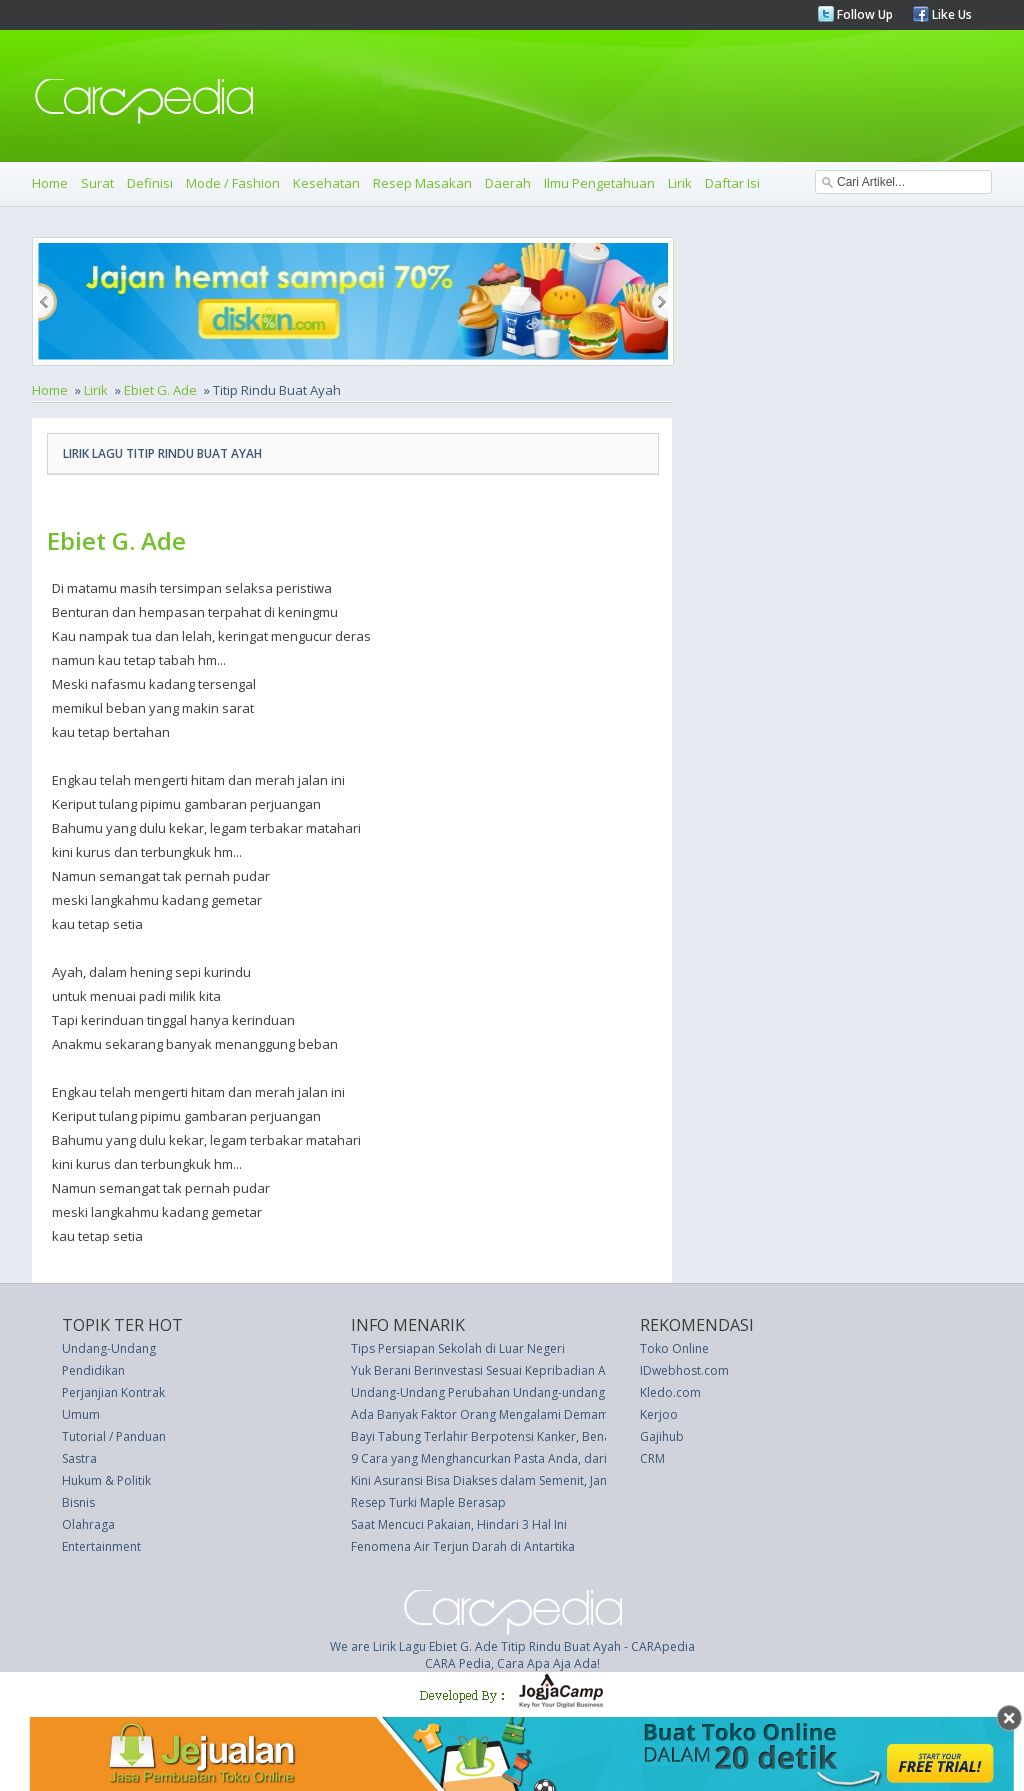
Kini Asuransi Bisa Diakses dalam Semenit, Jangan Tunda (509, 1480)
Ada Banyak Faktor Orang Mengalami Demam (480, 1414)
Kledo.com (670, 1392)
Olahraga (88, 1524)
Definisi (150, 183)
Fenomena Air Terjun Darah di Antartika (463, 1546)
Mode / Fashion (233, 183)
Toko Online (674, 1348)
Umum (81, 1414)
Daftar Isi (732, 183)
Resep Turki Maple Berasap (428, 1502)
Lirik (680, 183)
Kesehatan (326, 183)
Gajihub (662, 1436)
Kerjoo (659, 1414)
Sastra (79, 1458)
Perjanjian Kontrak (113, 1392)
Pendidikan (93, 1370)
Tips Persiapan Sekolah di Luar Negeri (458, 1348)
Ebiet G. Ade (160, 390)
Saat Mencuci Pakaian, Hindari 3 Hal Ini (459, 1524)
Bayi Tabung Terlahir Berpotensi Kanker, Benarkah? (496, 1436)
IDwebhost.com (684, 1370)
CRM (652, 1458)
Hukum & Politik (106, 1480)
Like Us (950, 14)
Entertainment (101, 1546)
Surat (97, 183)
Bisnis (78, 1502)
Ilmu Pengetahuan (599, 183)
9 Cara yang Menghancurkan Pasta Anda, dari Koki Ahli (504, 1458)
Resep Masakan (422, 183)
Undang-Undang (109, 1348)
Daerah (508, 183)
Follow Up (863, 14)
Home (50, 183)
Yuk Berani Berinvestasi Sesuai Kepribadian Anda (489, 1370)
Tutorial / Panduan (114, 1436)
